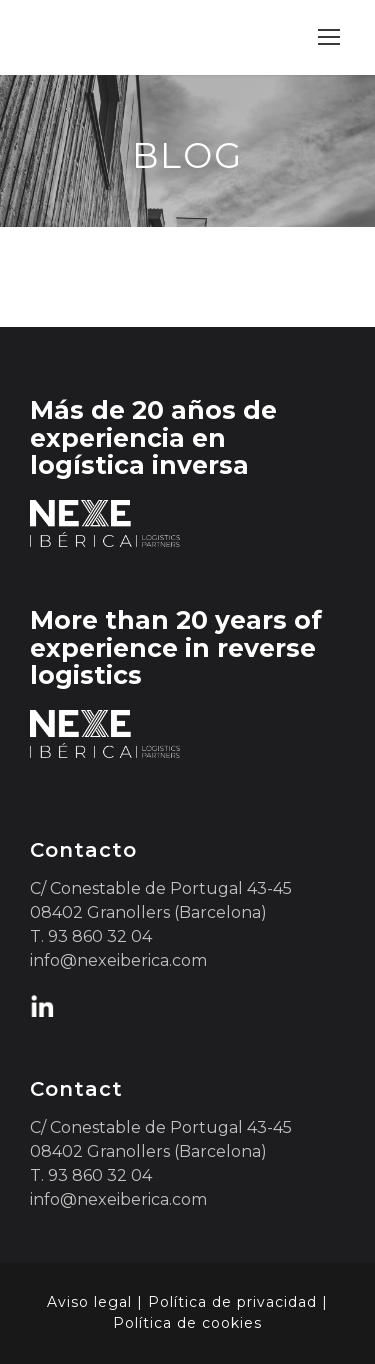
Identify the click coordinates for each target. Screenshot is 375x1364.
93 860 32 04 (100, 936)
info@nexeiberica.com (118, 960)
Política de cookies (187, 1323)
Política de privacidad (232, 1302)
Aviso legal (89, 1302)
